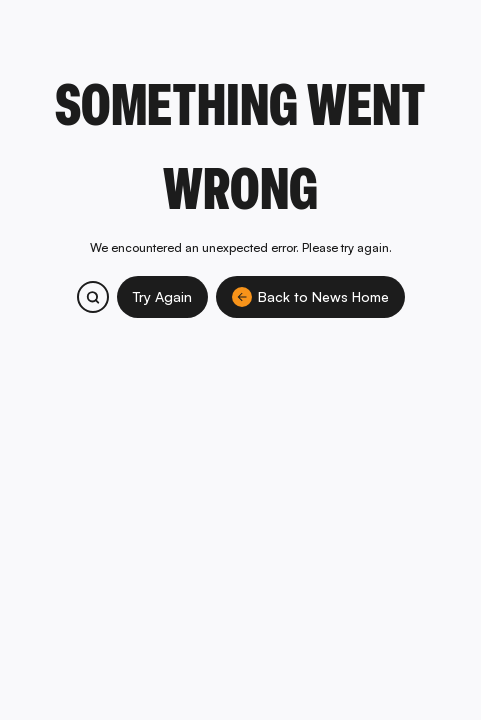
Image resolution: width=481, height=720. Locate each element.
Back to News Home (310, 297)
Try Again (162, 296)
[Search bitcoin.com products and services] (93, 297)
